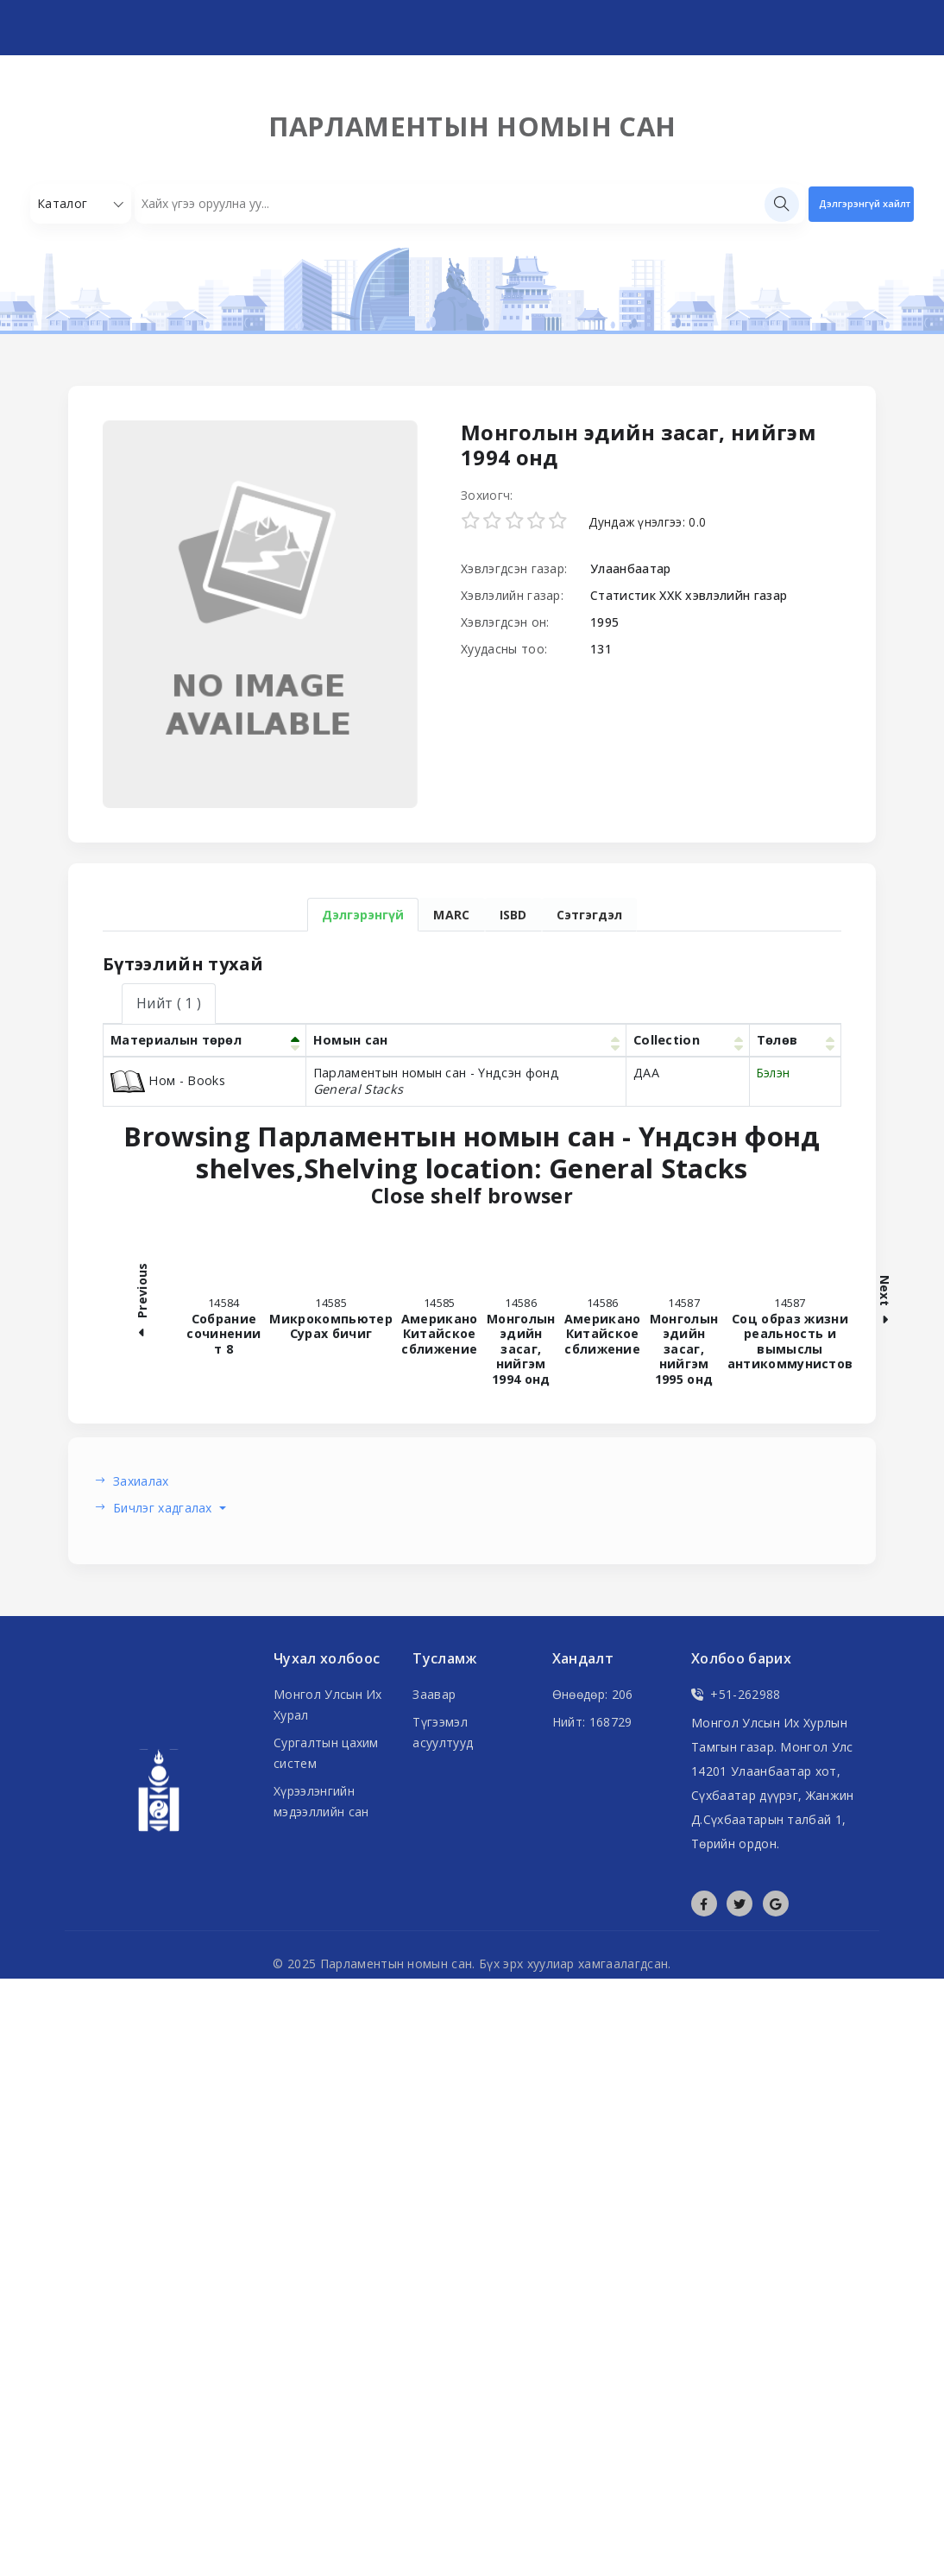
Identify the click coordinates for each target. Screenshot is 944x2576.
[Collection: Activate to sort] (687, 1040)
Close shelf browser (581, 1196)
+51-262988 (736, 1694)
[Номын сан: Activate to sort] (465, 1040)
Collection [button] (666, 1040)
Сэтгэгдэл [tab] (589, 914)
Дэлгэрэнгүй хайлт (864, 203)
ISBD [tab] (513, 914)
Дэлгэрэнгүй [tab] (363, 914)
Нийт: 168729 (592, 1722)
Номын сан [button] (350, 1040)
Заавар (434, 1694)
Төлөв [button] (777, 1040)
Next (885, 1302)
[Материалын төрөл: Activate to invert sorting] (205, 1040)
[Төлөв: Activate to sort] (794, 1040)
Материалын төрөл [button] (176, 1040)
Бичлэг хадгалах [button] (164, 1508)
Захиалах (141, 1481)
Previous (142, 1302)
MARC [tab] (451, 914)
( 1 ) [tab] (168, 1003)
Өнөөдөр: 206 (592, 1694)
